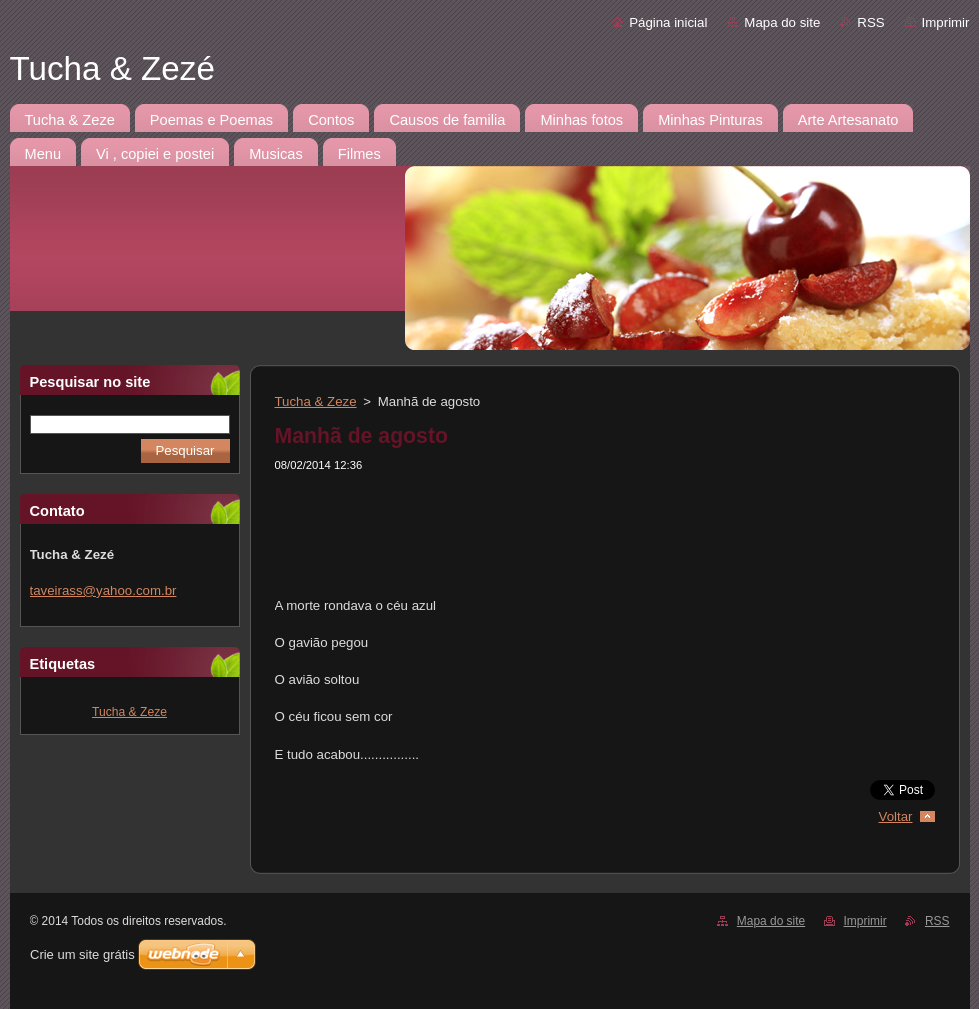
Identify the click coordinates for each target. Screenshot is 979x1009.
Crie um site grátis (82, 954)
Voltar (896, 816)
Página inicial (668, 22)
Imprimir (946, 22)
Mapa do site (782, 22)
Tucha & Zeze (129, 712)
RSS (870, 22)
